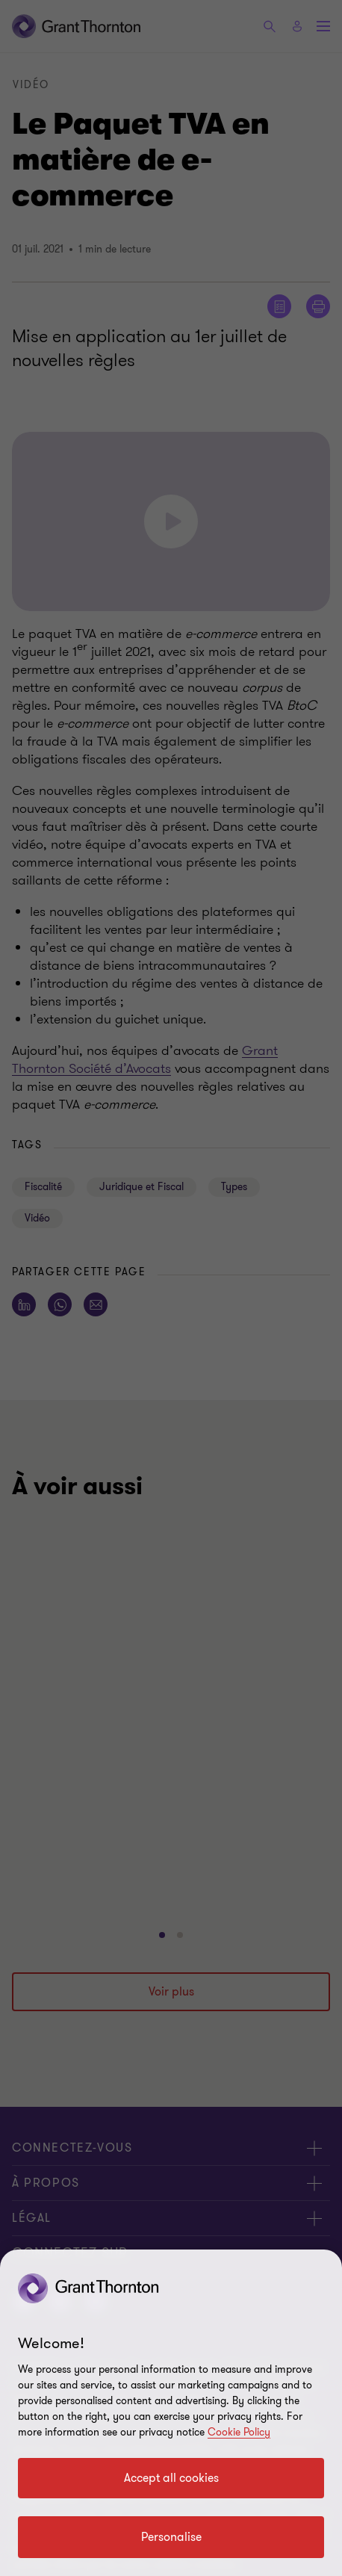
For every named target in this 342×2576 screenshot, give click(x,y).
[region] (171, 2413)
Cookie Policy (239, 2432)
